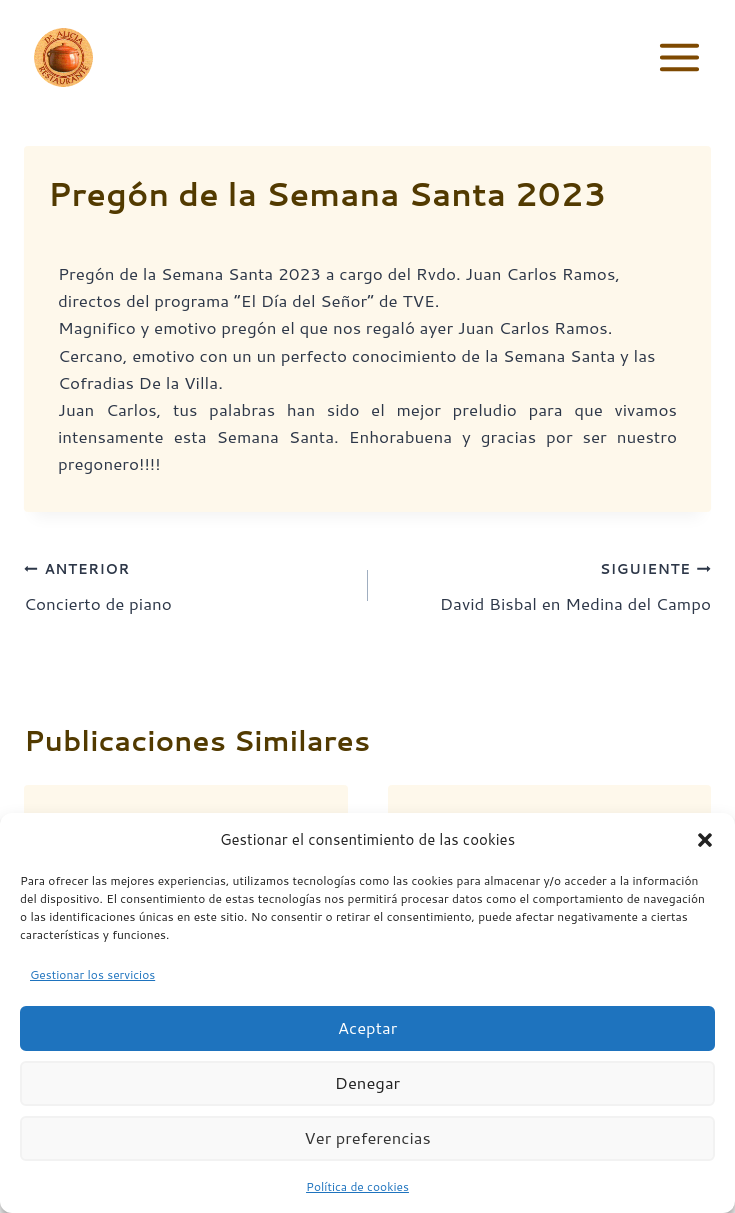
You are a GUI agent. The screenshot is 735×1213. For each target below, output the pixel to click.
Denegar (367, 1097)
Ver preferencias (368, 1152)
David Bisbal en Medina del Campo (548, 584)
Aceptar (368, 1042)
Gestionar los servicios (92, 988)
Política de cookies (357, 1201)
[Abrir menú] (679, 57)
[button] (705, 854)
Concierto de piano (187, 584)
